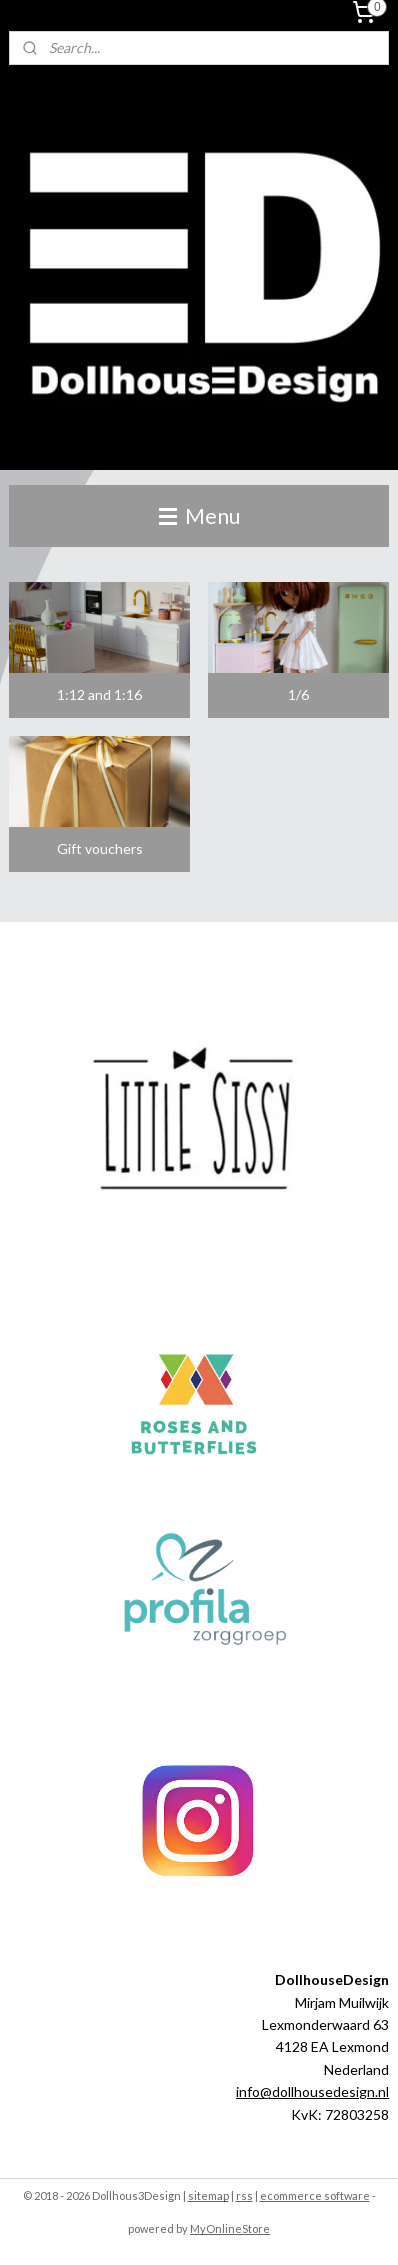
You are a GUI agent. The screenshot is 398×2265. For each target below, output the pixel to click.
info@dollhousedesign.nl (312, 2091)
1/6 (298, 694)
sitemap (208, 2195)
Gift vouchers (100, 848)
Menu (199, 515)
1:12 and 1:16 (99, 694)
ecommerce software (315, 2195)
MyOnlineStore (230, 2228)
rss (244, 2195)
